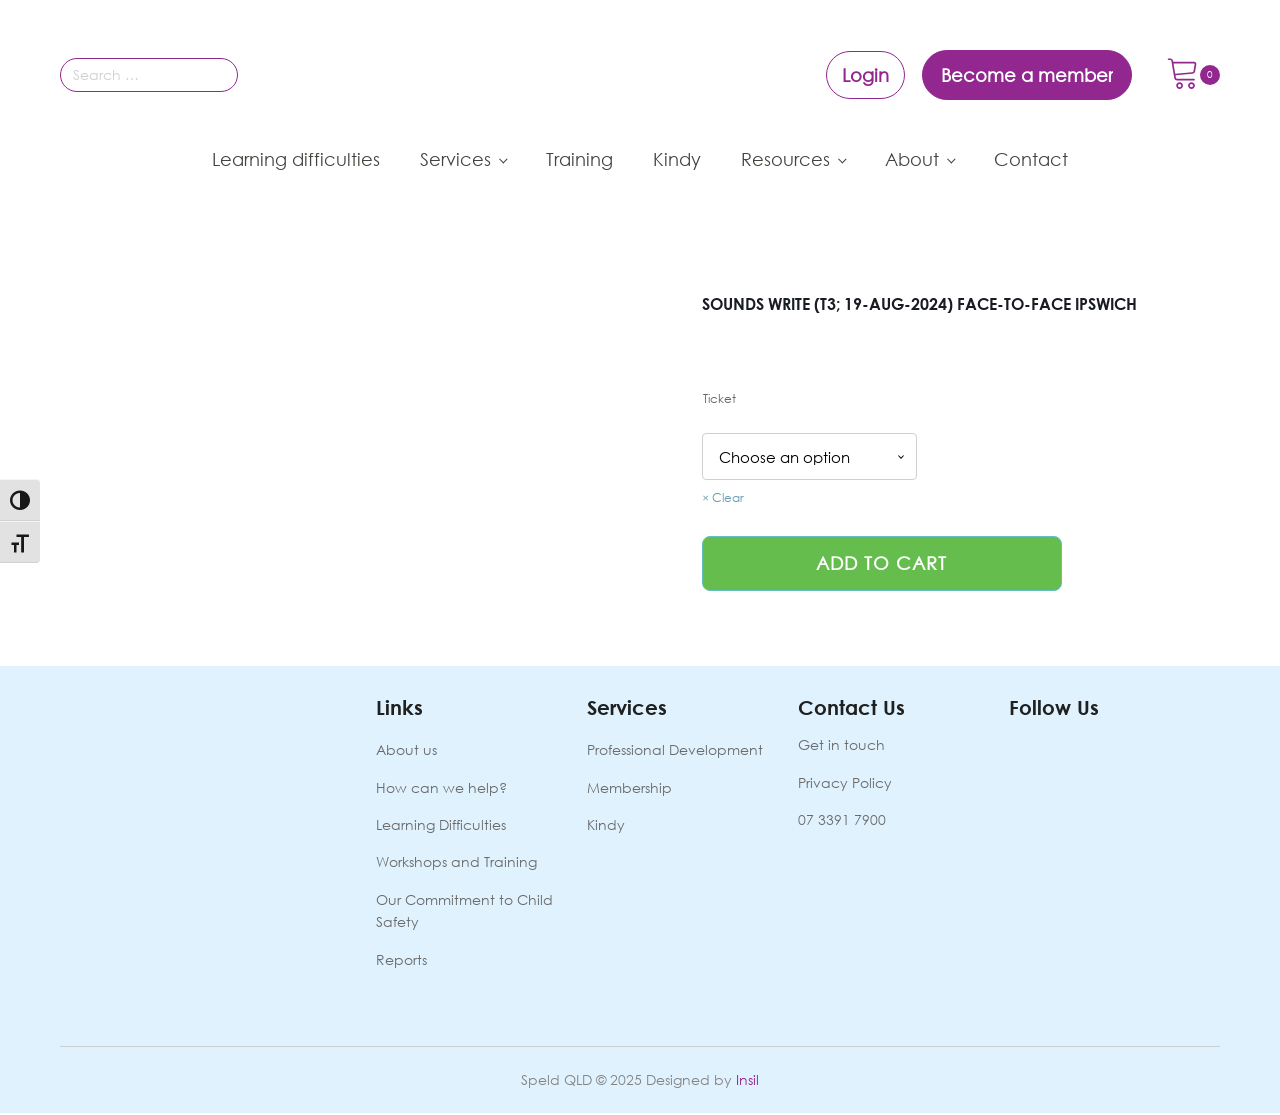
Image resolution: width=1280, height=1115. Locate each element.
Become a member (1027, 75)
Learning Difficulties (441, 826)
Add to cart (881, 564)
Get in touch (841, 746)
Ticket (719, 398)
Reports (401, 960)
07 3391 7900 (842, 821)
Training (579, 159)
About (912, 159)
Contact (1031, 159)
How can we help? (441, 788)
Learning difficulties (296, 159)
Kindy (677, 159)
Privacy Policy (845, 783)
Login (865, 75)
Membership (629, 788)
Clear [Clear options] (728, 498)
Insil (747, 1081)
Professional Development (675, 751)
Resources (785, 159)
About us (406, 751)
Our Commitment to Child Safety (464, 912)
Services (455, 159)
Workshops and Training (456, 863)
